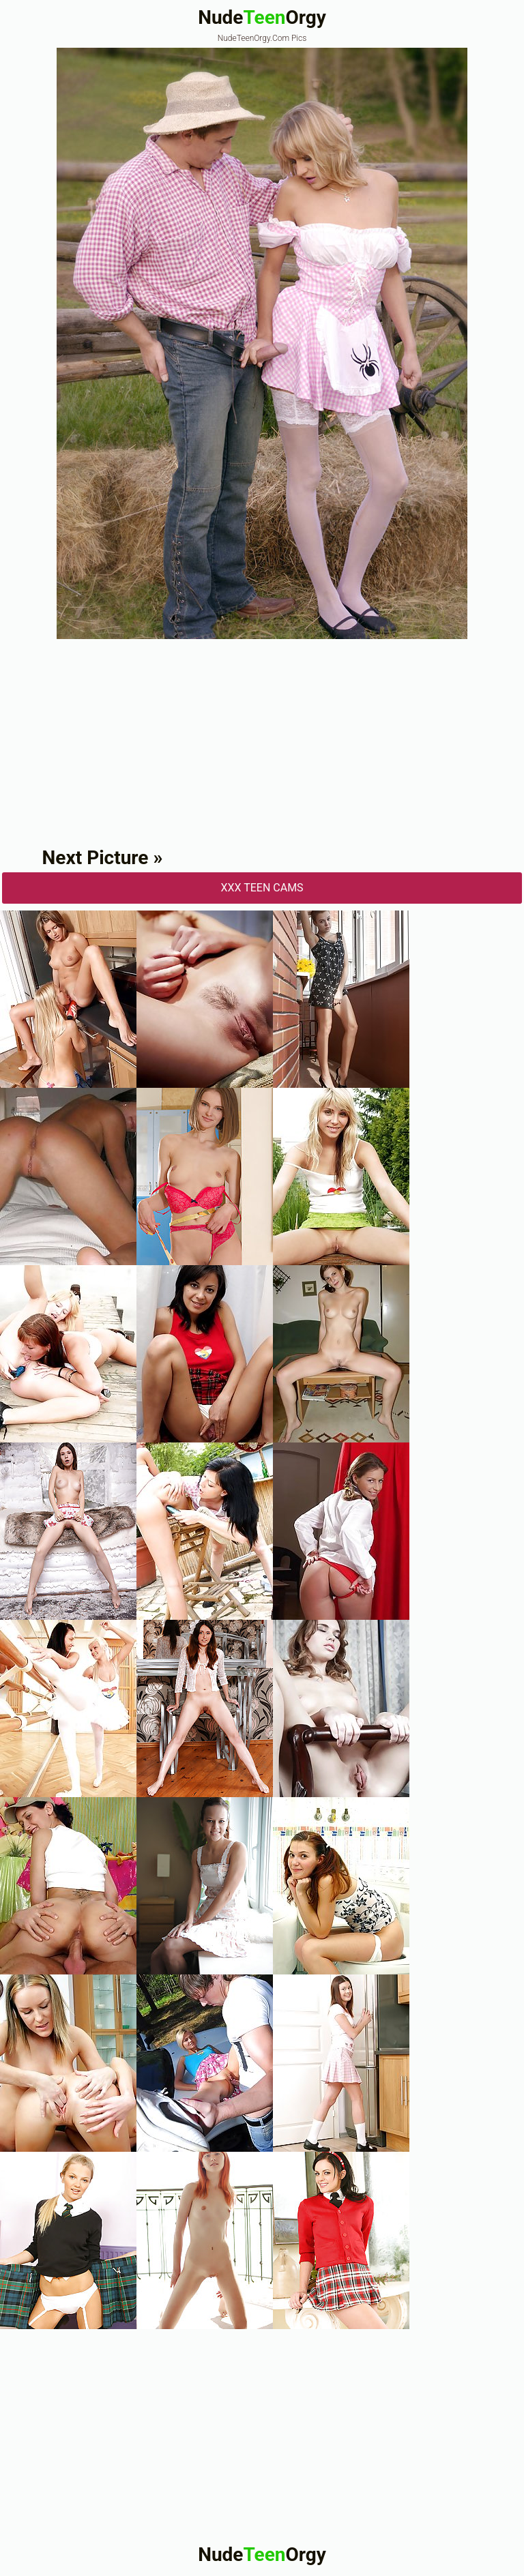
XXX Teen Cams (261, 887)
